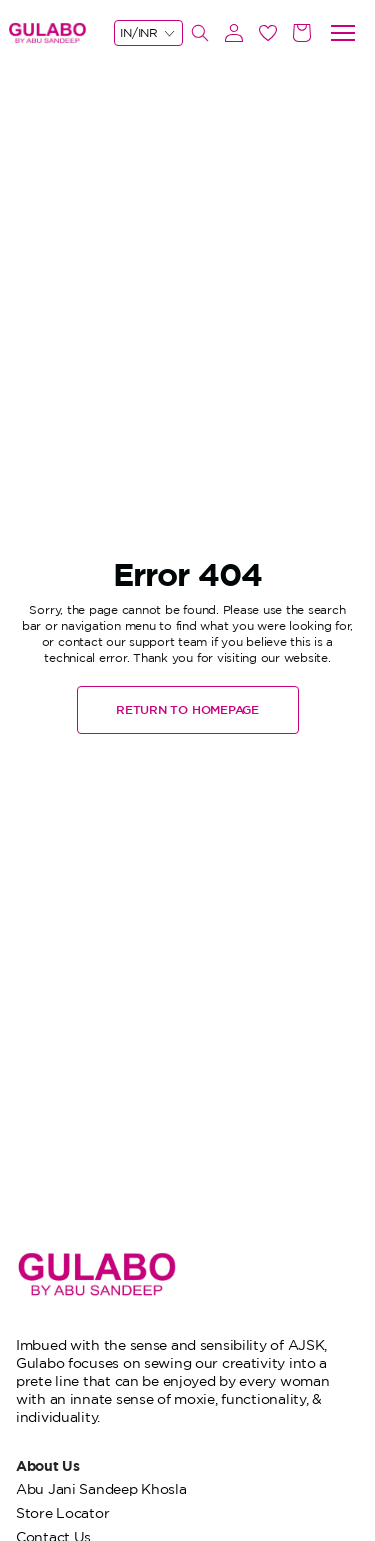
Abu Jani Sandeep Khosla (101, 1488)
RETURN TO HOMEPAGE (187, 709)
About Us (48, 1465)
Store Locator (62, 1512)
